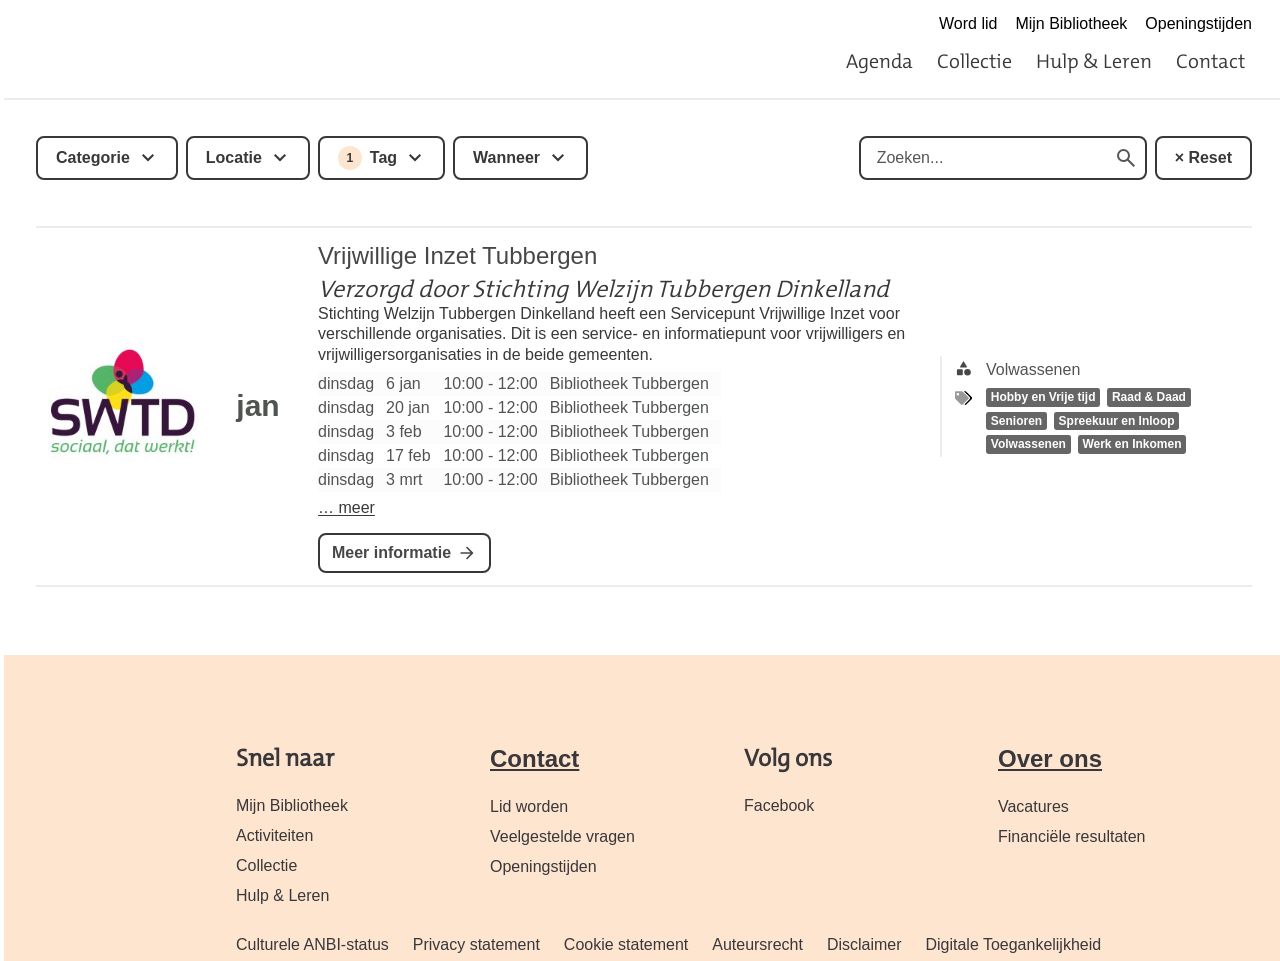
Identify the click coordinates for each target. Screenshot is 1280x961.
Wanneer (506, 157)
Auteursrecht (757, 944)
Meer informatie (391, 552)
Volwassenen (1028, 445)
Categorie (93, 157)
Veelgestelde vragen (562, 836)
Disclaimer (864, 944)
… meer (346, 507)
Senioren (1016, 421)
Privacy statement (476, 944)
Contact (1210, 61)
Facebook (779, 805)
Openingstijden (1198, 23)
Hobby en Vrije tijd (1043, 397)
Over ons (1050, 758)
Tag (367, 158)
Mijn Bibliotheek (1071, 23)
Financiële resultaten (1072, 836)
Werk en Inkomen (1131, 445)
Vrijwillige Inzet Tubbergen (457, 255)
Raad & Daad (1149, 397)
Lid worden (529, 806)
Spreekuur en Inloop (1117, 421)
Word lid (968, 23)
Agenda (879, 61)
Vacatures (1033, 806)
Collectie (974, 61)
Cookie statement (626, 944)
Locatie (234, 157)
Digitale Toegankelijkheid (1013, 944)
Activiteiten (274, 835)
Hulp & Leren (1094, 61)
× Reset (1203, 157)
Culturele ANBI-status (312, 944)
